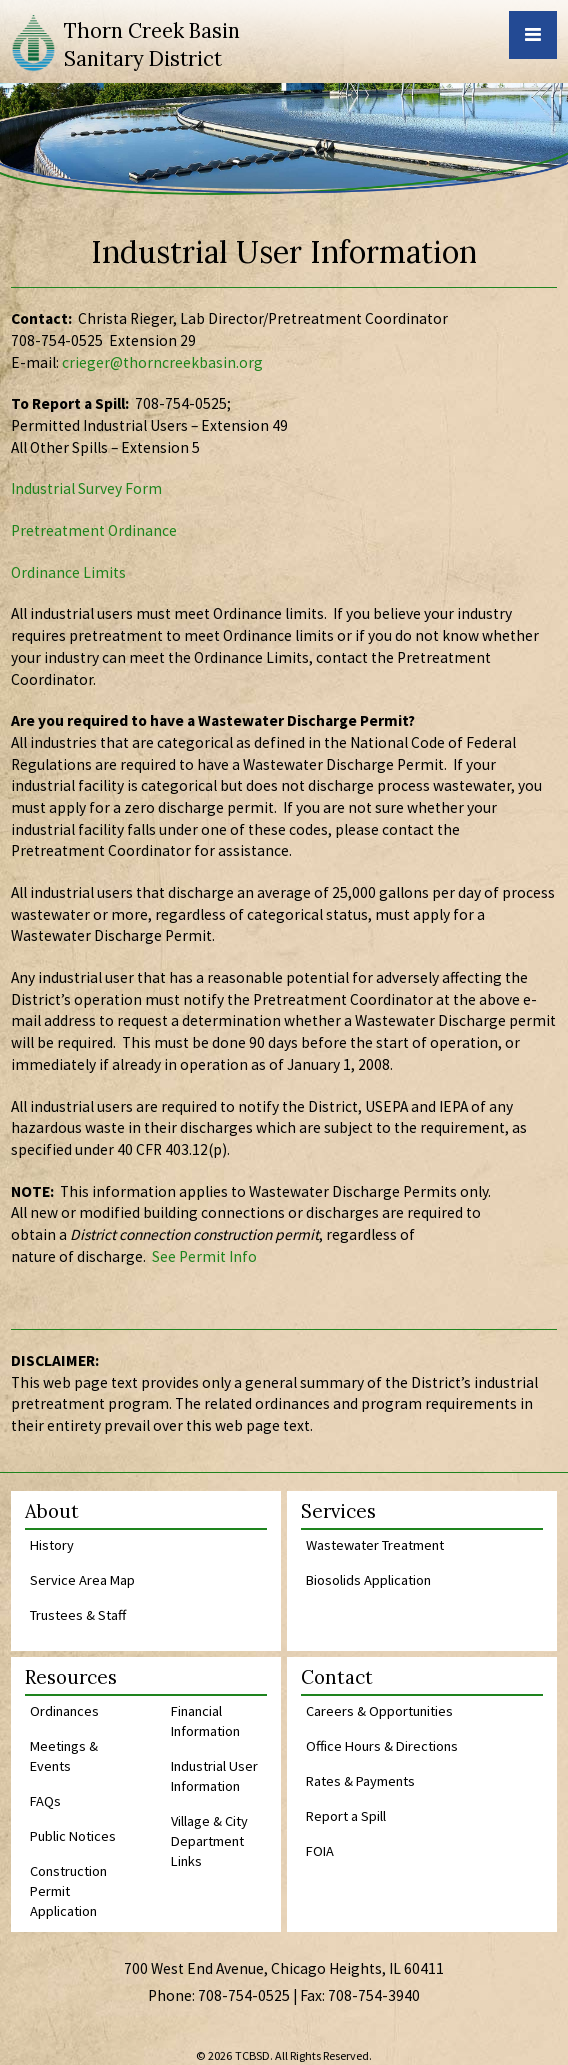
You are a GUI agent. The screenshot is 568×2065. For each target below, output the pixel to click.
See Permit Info (204, 1256)
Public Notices (73, 1836)
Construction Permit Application (68, 1891)
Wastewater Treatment (375, 1545)
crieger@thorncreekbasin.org (162, 362)
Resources (71, 1678)
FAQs (45, 1801)
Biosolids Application (368, 1580)
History (52, 1545)
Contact (337, 1678)
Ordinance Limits (68, 572)
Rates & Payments (360, 1781)
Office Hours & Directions (382, 1746)
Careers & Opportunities (379, 1711)
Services (338, 1512)
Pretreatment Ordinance (94, 530)
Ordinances (64, 1711)
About (52, 1512)
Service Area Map (82, 1580)
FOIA (320, 1851)
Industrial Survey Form (86, 488)
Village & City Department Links (209, 1841)
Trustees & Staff (78, 1615)
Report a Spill (346, 1816)
